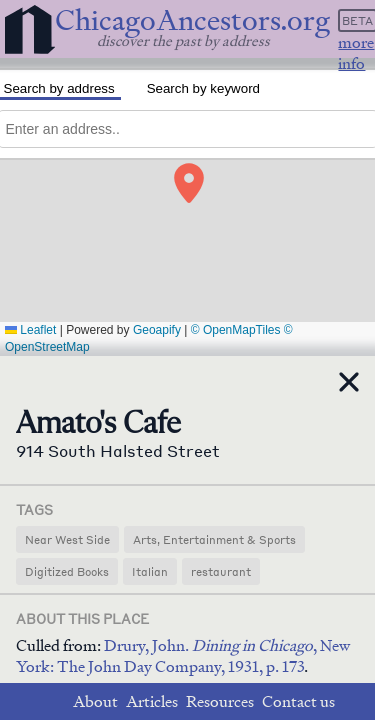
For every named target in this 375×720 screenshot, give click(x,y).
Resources (220, 701)
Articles (152, 701)
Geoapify (157, 330)
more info (356, 53)
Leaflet (30, 330)
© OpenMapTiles (236, 330)
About (95, 701)
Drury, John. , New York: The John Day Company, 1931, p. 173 (183, 656)
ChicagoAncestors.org (192, 20)
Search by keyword (203, 88)
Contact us (298, 701)
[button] (191, 178)
